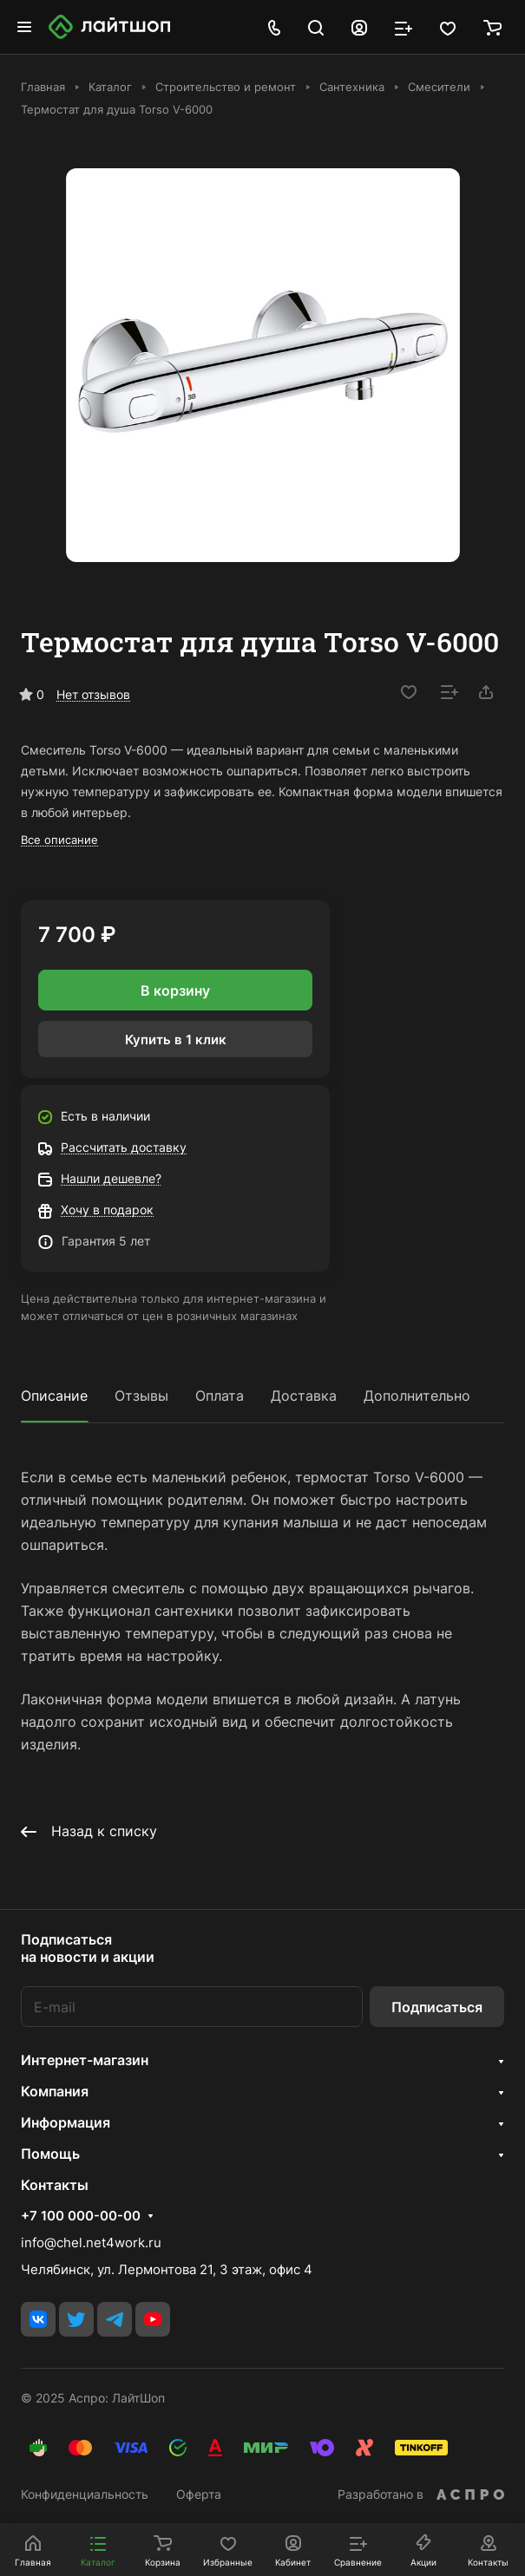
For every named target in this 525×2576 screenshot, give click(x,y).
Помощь (50, 2153)
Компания (55, 2091)
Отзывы (141, 1395)
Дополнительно (417, 1395)
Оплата (219, 1395)
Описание (54, 1395)
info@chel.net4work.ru (91, 2242)
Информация (65, 2122)
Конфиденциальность (84, 2494)
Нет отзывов (93, 694)
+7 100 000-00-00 (81, 2216)
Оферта (198, 2494)
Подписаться (436, 2007)
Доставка (304, 1395)
